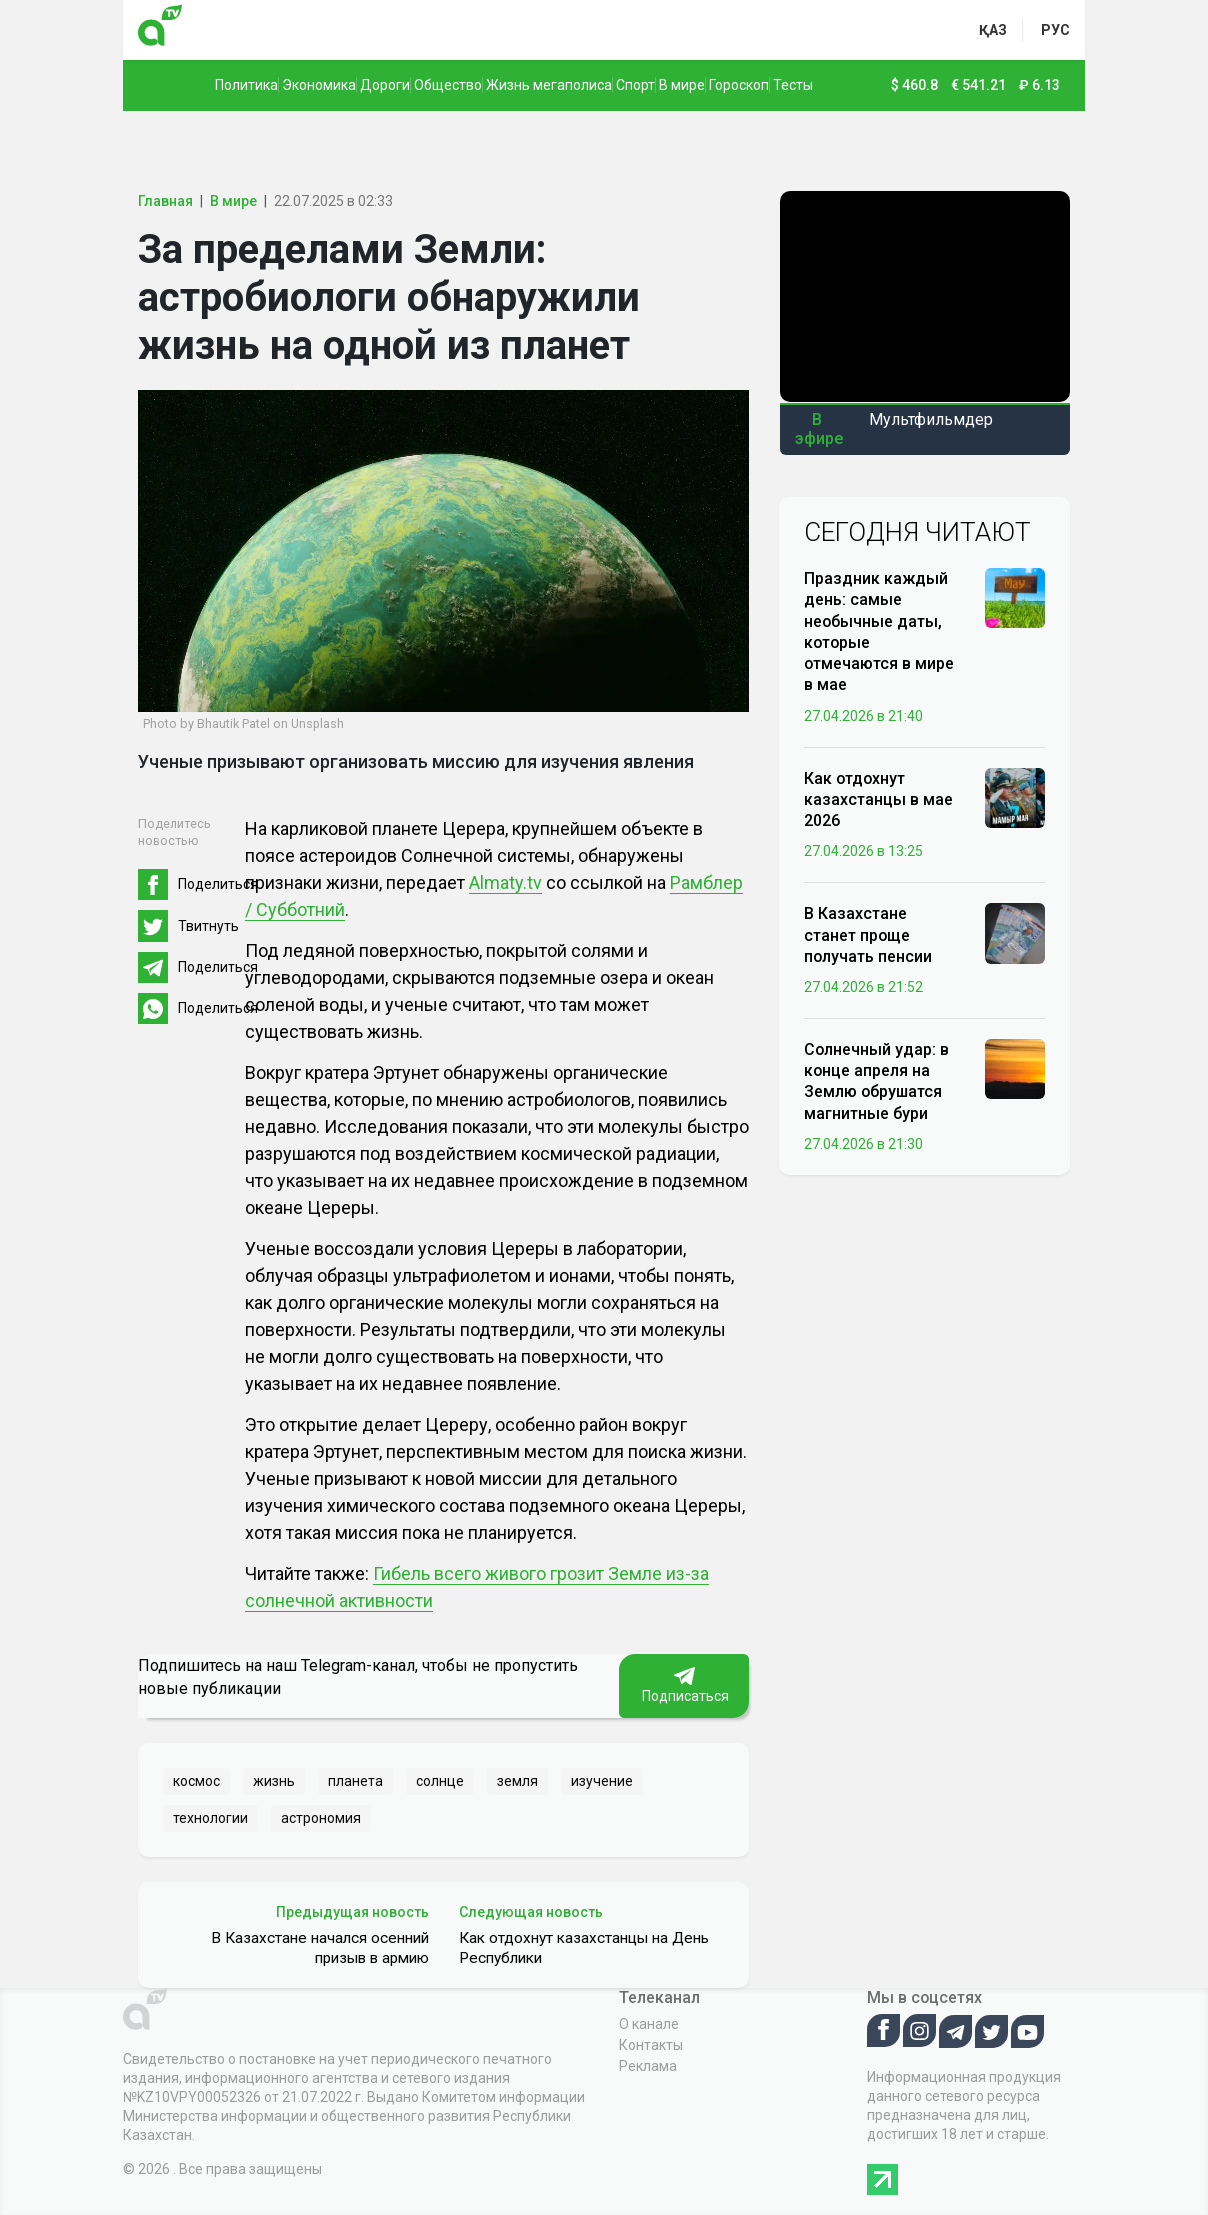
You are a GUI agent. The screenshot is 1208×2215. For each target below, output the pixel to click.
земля (517, 1781)
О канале (649, 2024)
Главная (165, 201)
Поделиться (218, 884)
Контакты (651, 2045)
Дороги (385, 85)
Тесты (793, 85)
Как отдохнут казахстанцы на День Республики (584, 1948)
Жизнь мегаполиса (549, 85)
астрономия (321, 1818)
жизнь (274, 1781)
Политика (246, 85)
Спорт (635, 85)
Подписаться (684, 1685)
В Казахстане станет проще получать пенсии (868, 934)
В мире (682, 85)
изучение (602, 1781)
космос (196, 1781)
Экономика (319, 85)
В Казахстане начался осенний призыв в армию (320, 1948)
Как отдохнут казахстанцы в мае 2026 (878, 799)
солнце (440, 1781)
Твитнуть (208, 926)
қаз (993, 30)
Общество (448, 85)
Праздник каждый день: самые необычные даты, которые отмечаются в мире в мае (879, 631)
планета (355, 1781)
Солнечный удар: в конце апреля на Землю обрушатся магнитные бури (876, 1081)
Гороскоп (739, 85)
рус (1055, 30)
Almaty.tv (505, 882)
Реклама (648, 2066)
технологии (210, 1818)
